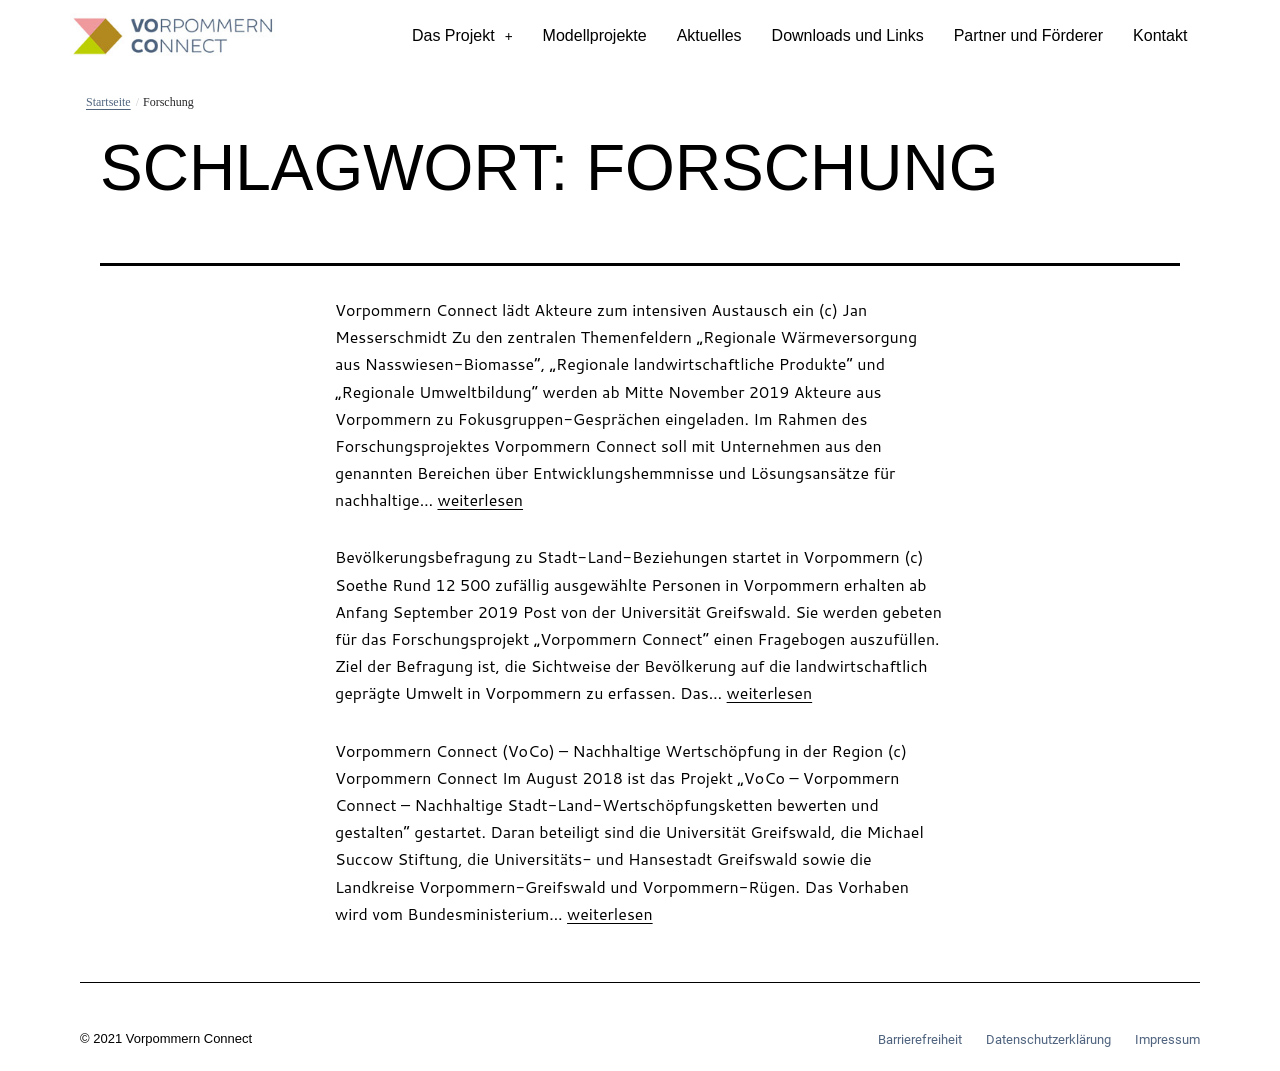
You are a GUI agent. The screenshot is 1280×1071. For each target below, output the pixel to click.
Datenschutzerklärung (1048, 1039)
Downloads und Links (848, 35)
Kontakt (1160, 35)
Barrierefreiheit (920, 1039)
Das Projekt (462, 35)
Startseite (108, 102)
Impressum (1167, 1039)
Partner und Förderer (1028, 35)
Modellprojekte (595, 35)
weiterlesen (480, 499)
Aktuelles (709, 35)
